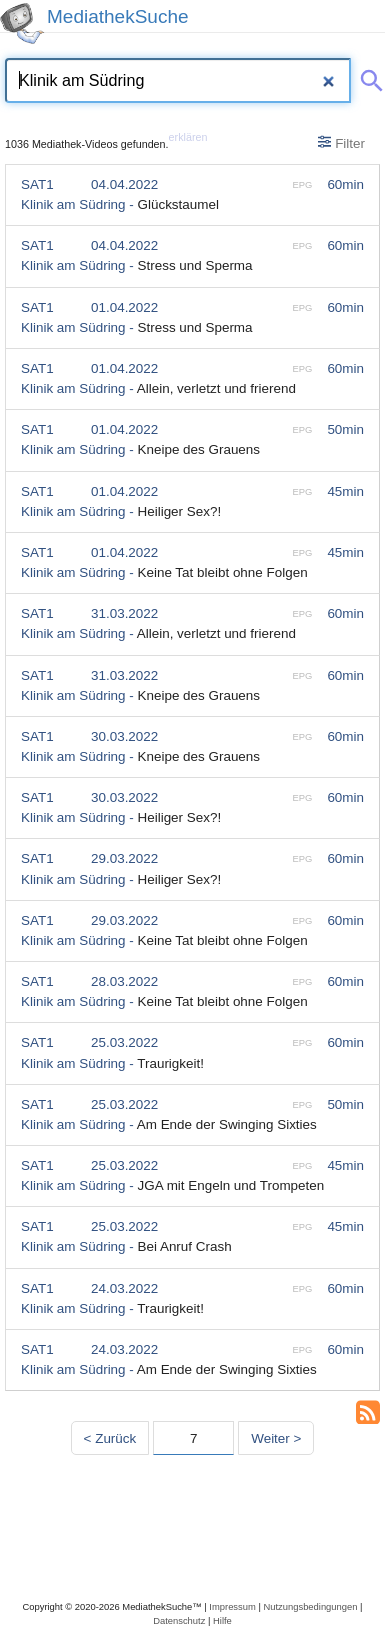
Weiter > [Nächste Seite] (276, 1438)
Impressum (232, 1606)
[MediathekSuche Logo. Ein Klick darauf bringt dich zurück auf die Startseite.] (22, 23)
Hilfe (222, 1620)
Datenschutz (179, 1620)
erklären (188, 137)
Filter (341, 143)
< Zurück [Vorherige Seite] (110, 1438)
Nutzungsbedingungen (310, 1606)
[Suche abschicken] (368, 77)
